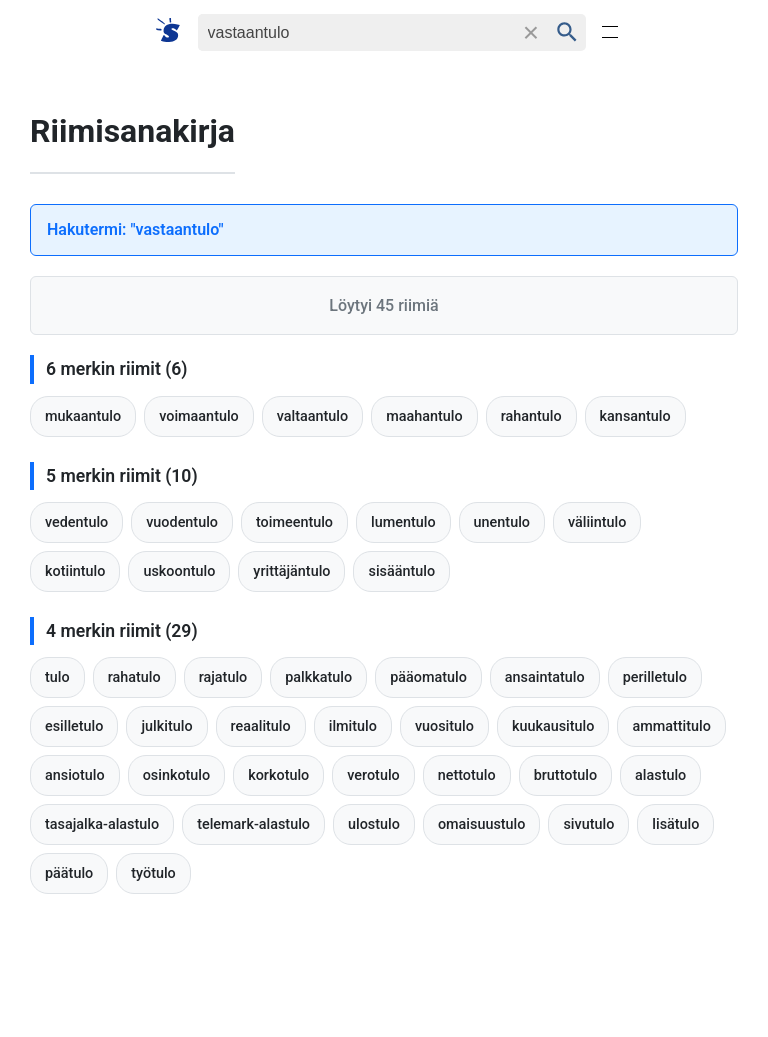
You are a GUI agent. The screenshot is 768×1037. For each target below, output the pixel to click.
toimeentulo (294, 522)
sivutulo (588, 824)
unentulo (502, 522)
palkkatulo (318, 677)
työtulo (153, 873)
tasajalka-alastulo (102, 824)
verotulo (373, 775)
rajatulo (223, 677)
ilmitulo (353, 726)
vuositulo (444, 726)
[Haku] (355, 32)
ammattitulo (671, 726)
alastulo (660, 775)
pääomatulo (428, 677)
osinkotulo (177, 775)
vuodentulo (182, 522)
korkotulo (278, 775)
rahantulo (531, 416)
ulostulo (374, 824)
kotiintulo (75, 571)
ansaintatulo (545, 677)
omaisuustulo (482, 824)
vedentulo (76, 522)
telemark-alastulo (253, 824)
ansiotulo (75, 775)
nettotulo (467, 775)
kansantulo (635, 416)
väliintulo (597, 522)
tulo (57, 677)
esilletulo (74, 726)
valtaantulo (312, 416)
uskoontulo (179, 571)
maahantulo (424, 416)
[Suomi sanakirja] (174, 31)
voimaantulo (199, 416)
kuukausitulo (553, 726)
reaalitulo (261, 726)
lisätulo (675, 824)
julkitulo (166, 726)
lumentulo (403, 522)
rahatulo (134, 677)
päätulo (69, 873)
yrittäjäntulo (291, 571)
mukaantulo (83, 416)
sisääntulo (401, 571)
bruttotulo (565, 775)
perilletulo (655, 677)
